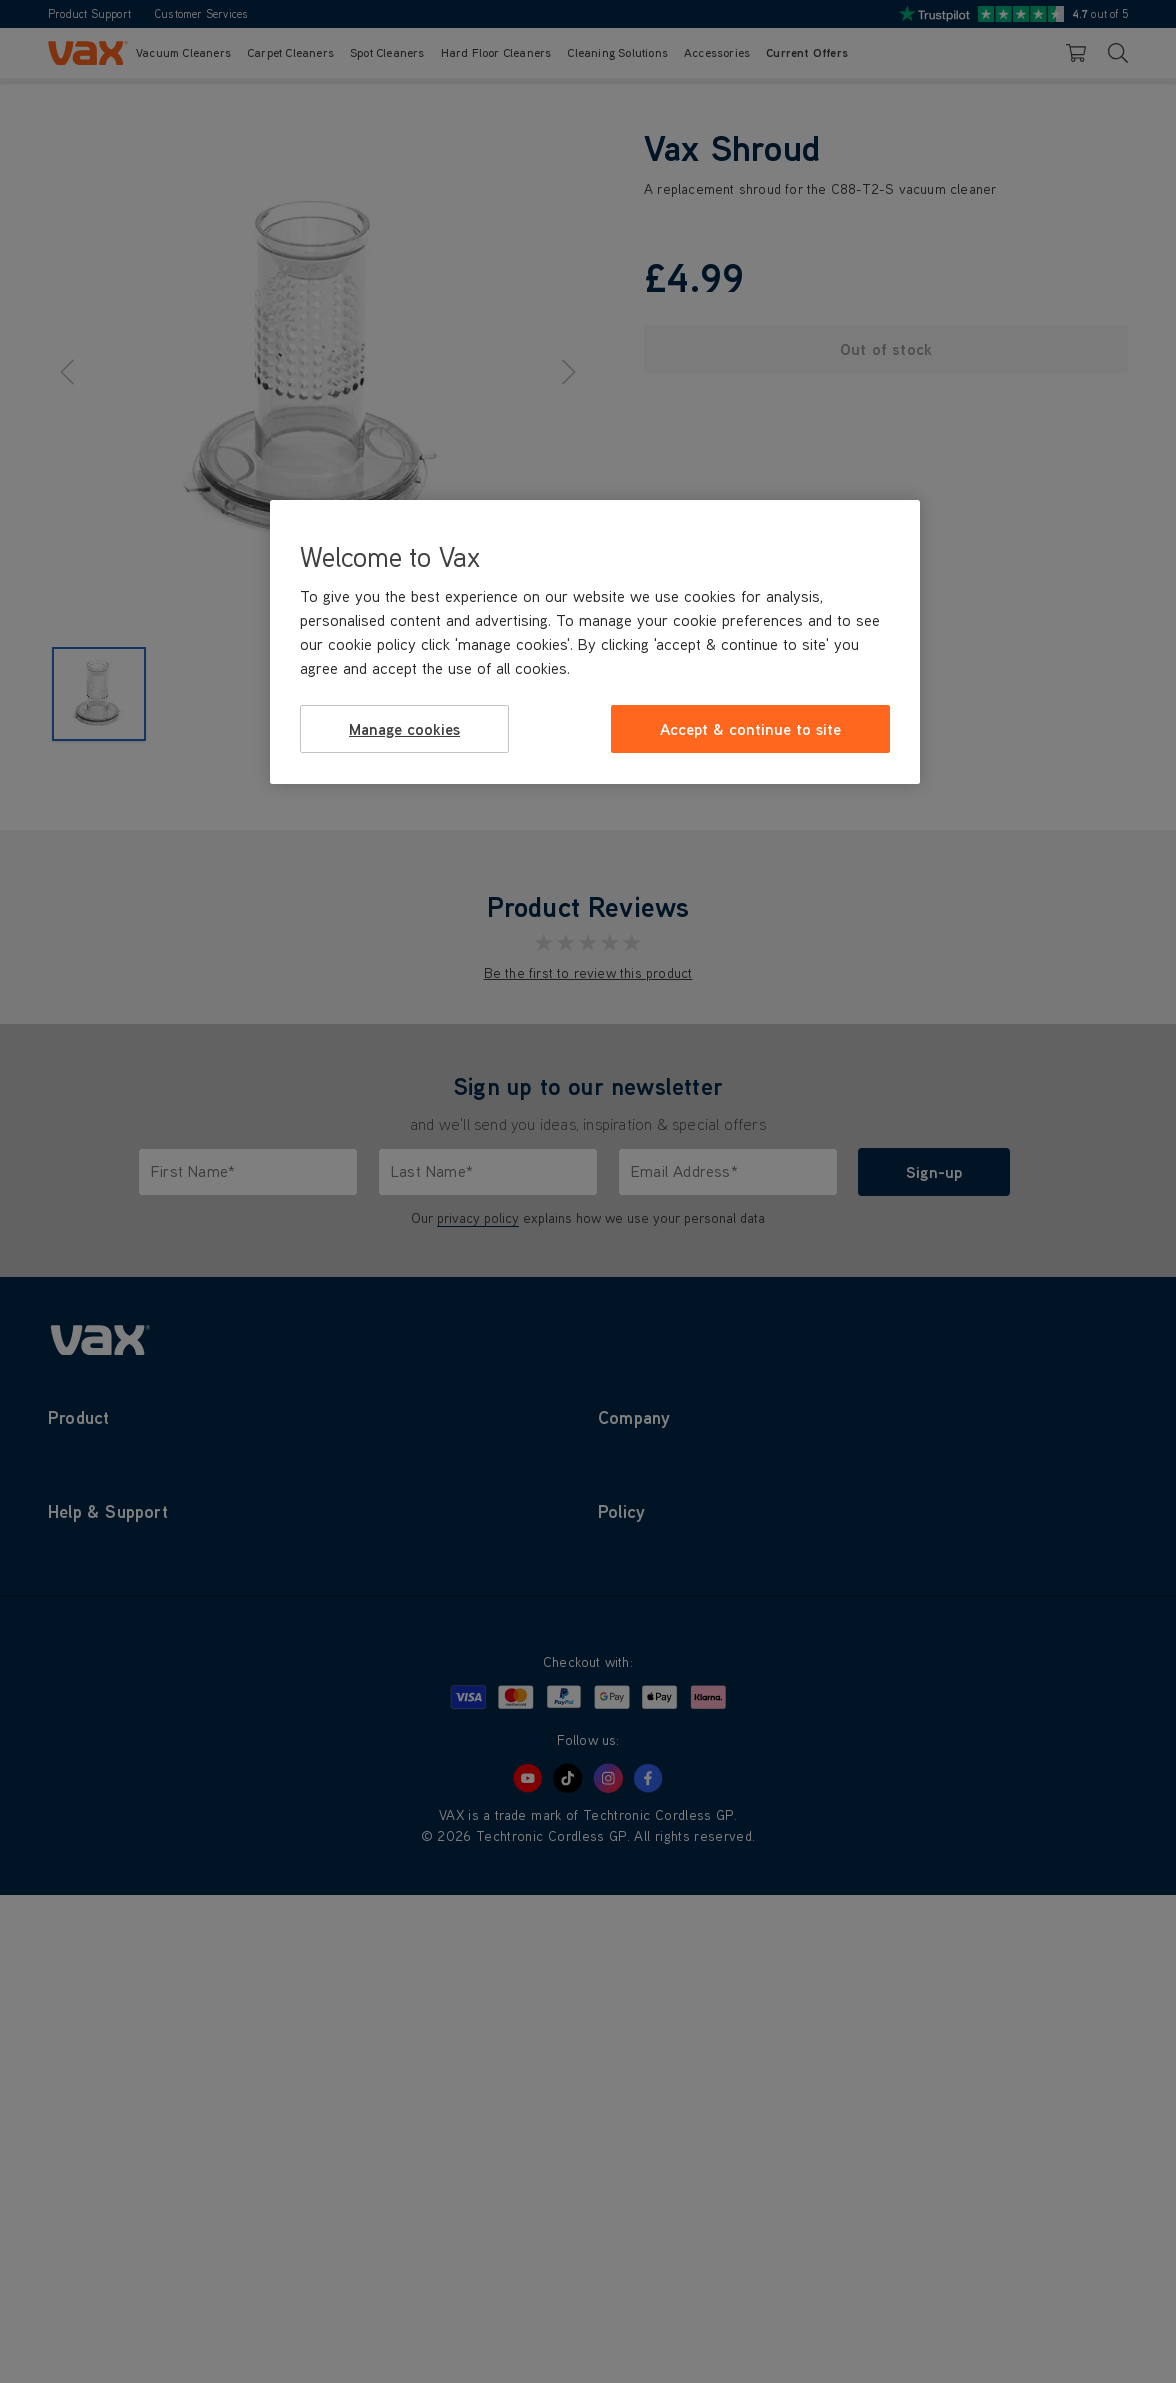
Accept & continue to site (750, 729)
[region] (595, 642)
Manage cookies (404, 729)
